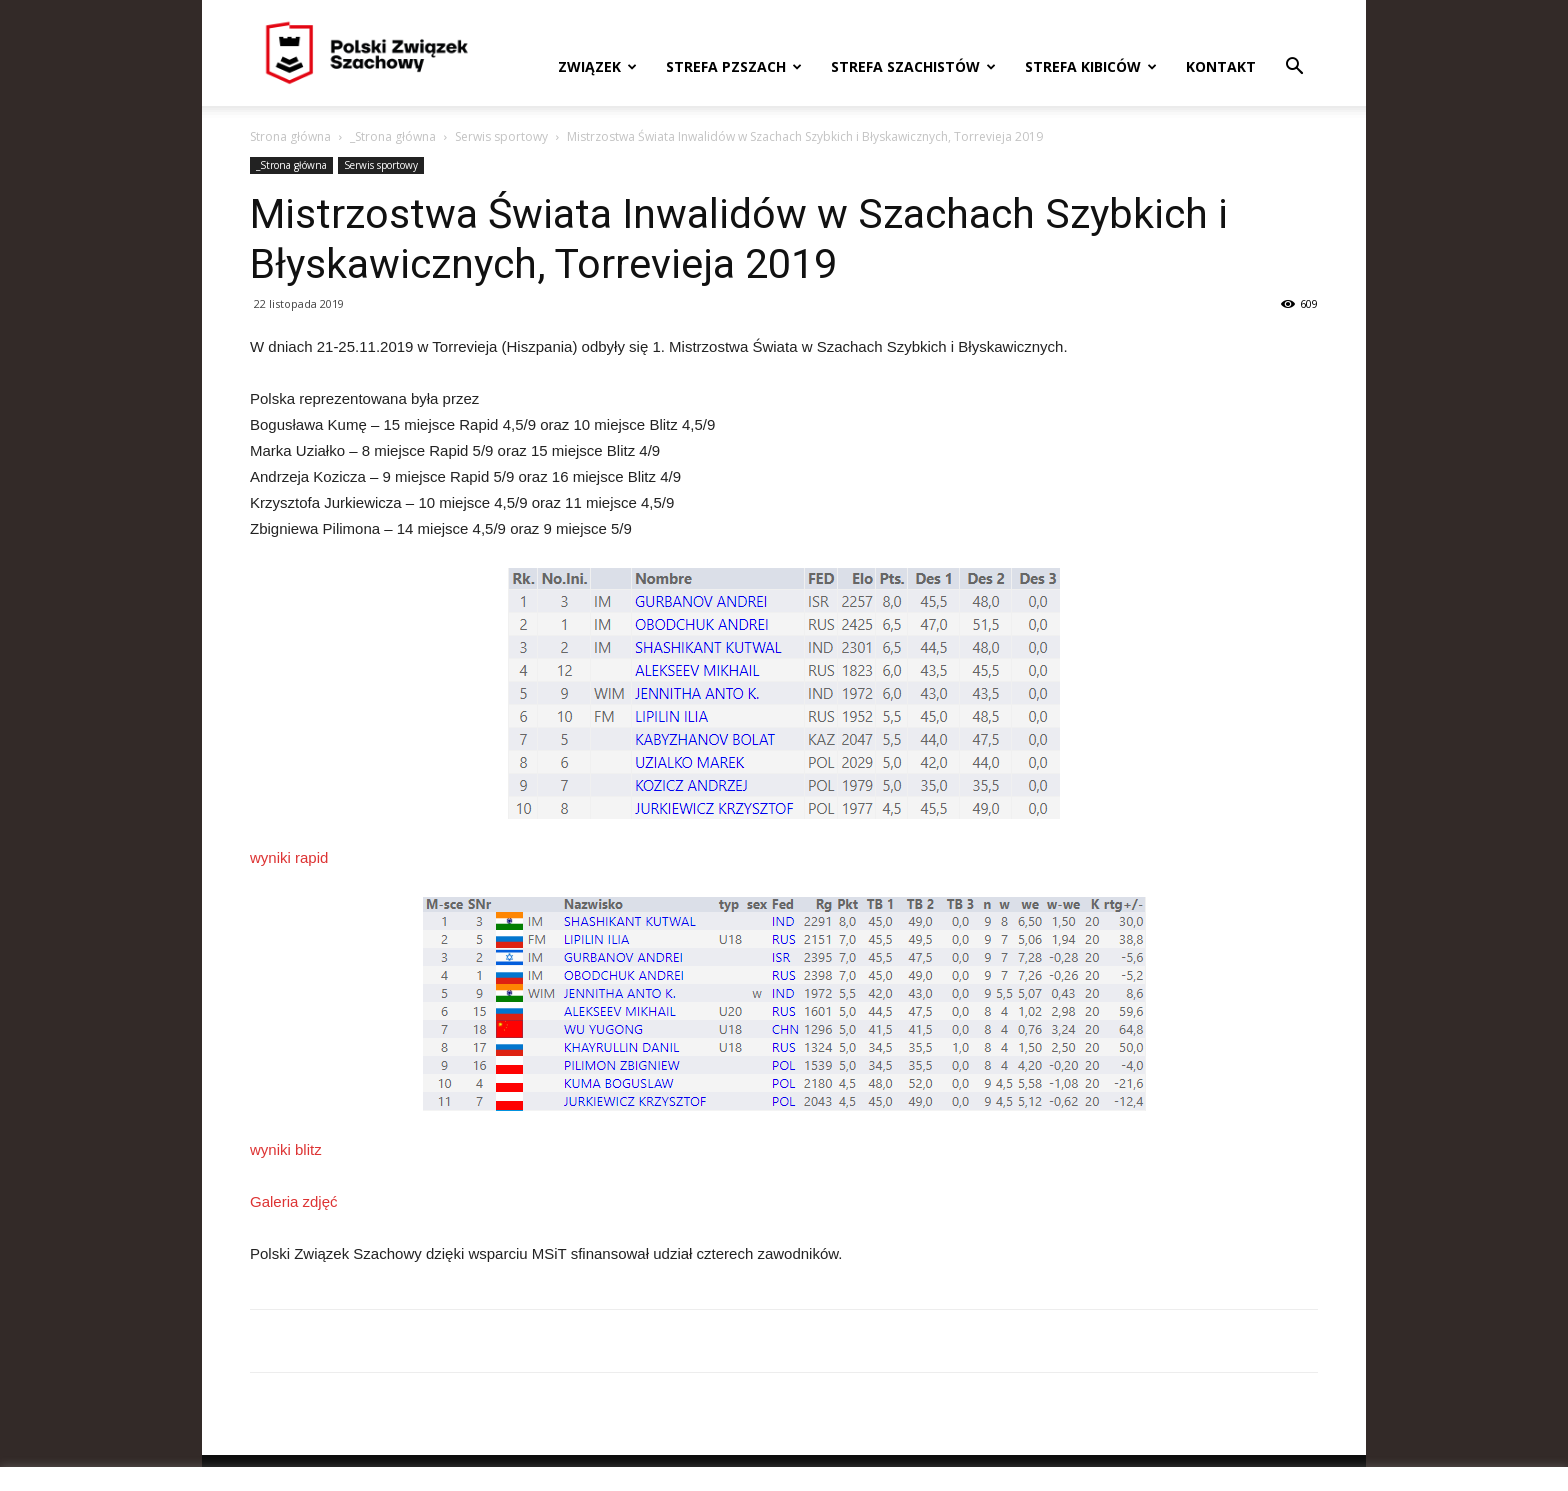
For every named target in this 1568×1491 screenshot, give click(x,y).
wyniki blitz (286, 1149)
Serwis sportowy (501, 136)
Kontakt (1221, 66)
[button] (1294, 68)
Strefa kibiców (1091, 66)
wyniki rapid (289, 857)
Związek (597, 66)
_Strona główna (393, 136)
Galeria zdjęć (294, 1201)
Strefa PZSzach (734, 66)
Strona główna (290, 136)
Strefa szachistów (913, 66)
